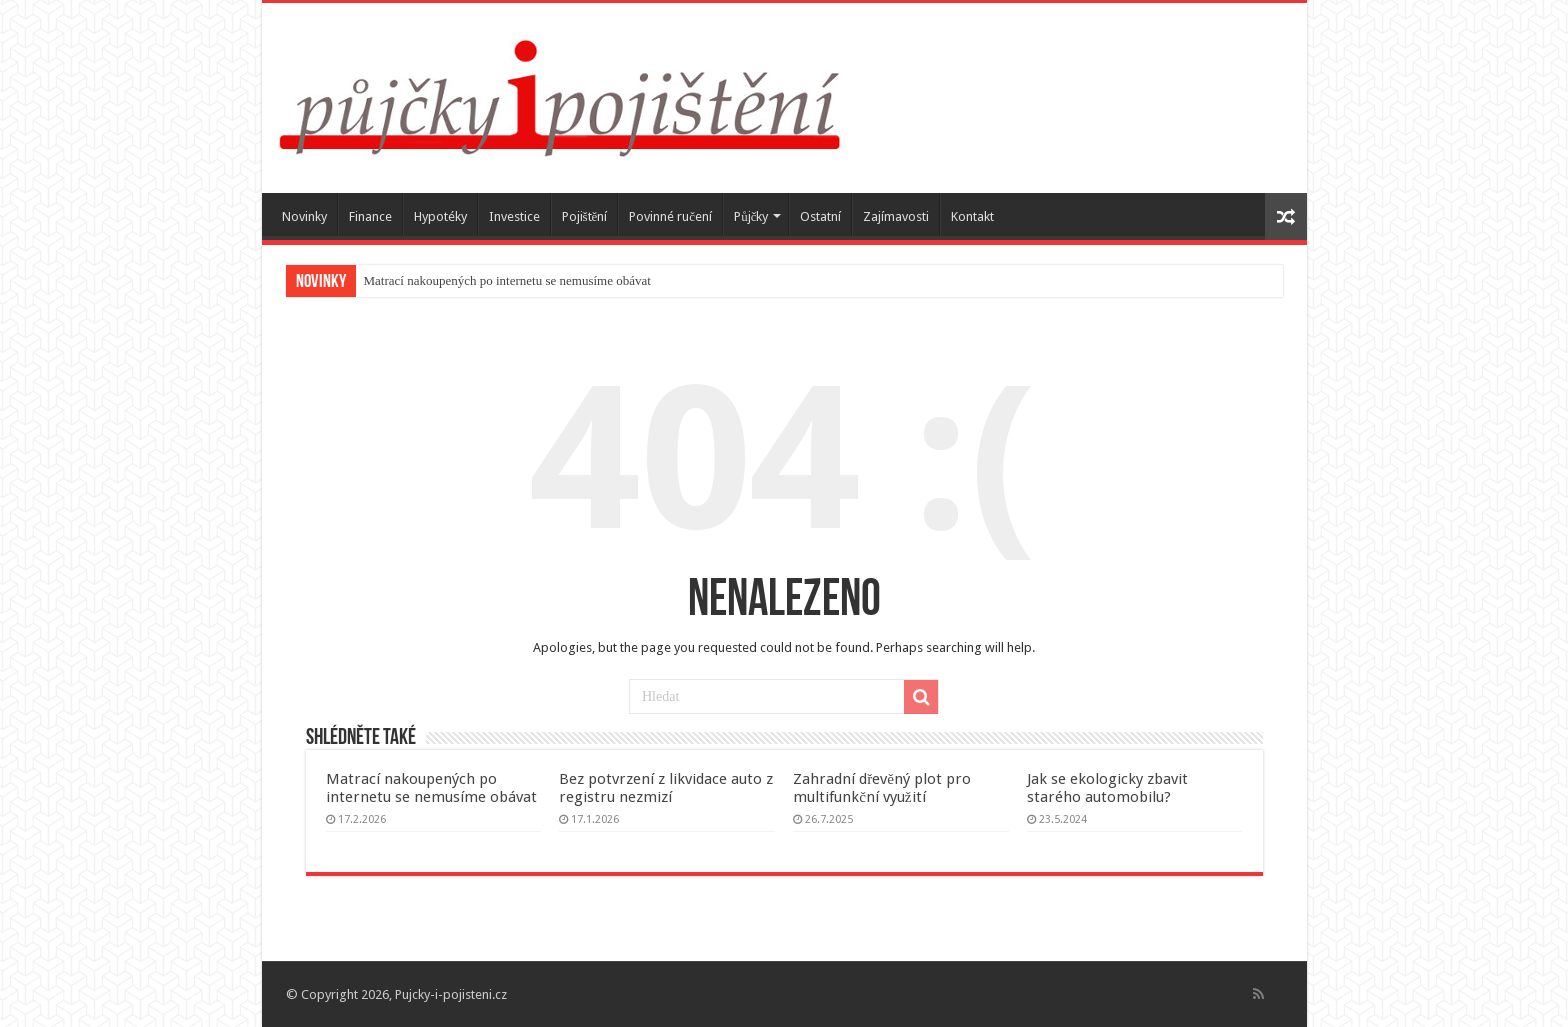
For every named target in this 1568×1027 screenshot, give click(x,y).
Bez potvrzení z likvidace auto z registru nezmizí (666, 788)
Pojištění (585, 216)
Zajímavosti (896, 216)
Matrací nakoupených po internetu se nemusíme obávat (507, 280)
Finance (370, 216)
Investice (514, 216)
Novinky (304, 216)
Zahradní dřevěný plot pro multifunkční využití (882, 788)
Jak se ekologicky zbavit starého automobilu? (1107, 788)
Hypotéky (440, 216)
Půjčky (751, 216)
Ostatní (820, 216)
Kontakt (972, 216)
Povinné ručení (670, 216)
